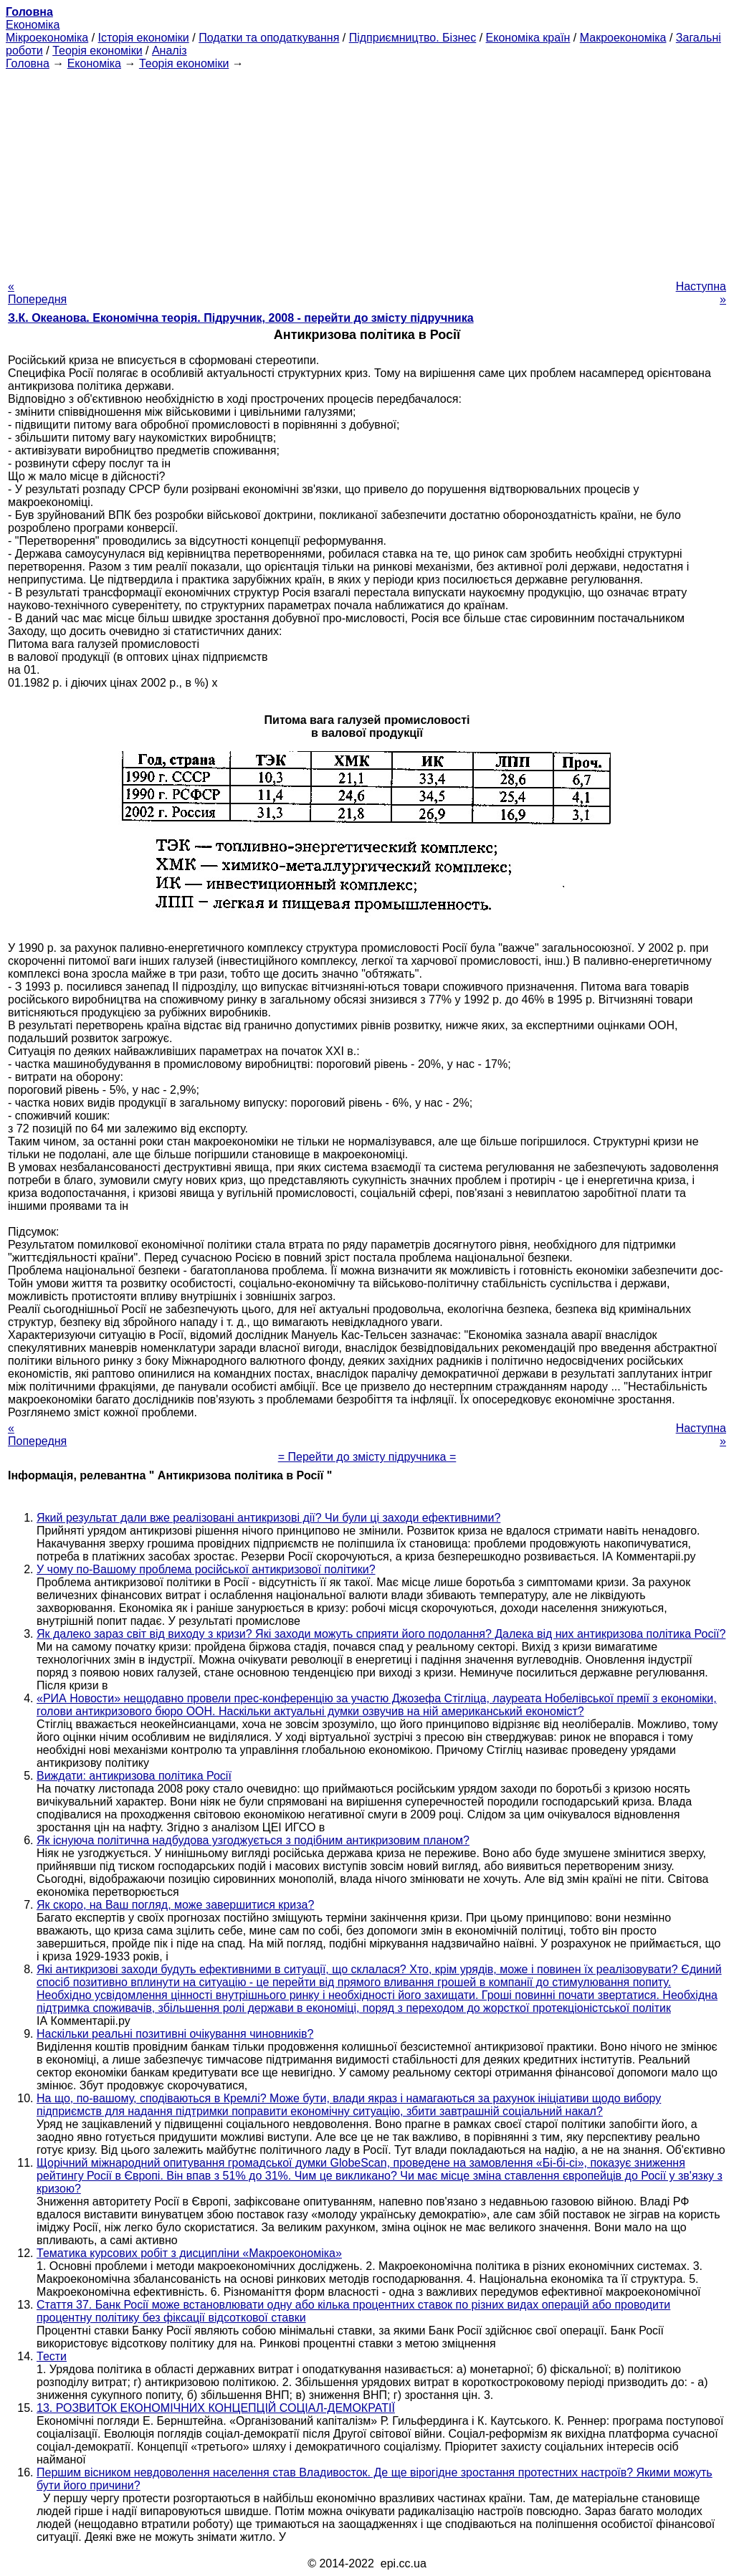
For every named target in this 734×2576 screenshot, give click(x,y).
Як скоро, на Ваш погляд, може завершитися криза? (175, 1905)
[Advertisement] (367, 170)
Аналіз (169, 50)
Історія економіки (143, 38)
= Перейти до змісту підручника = (367, 1457)
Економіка (32, 25)
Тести (52, 2356)
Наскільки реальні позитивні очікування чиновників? (175, 2034)
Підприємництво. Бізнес (413, 38)
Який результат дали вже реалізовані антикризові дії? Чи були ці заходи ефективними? (268, 1518)
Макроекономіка (623, 38)
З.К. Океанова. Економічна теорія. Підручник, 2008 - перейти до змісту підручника (241, 318)
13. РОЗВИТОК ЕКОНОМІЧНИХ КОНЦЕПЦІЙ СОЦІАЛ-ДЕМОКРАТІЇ (216, 2408)
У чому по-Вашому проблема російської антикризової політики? (206, 1569)
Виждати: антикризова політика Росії (134, 1776)
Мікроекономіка (47, 38)
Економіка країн (528, 38)
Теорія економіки (97, 50)
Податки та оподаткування (269, 38)
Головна (27, 63)
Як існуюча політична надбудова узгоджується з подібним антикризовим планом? (253, 1840)
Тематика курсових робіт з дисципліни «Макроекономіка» (189, 2253)
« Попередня (37, 292)
